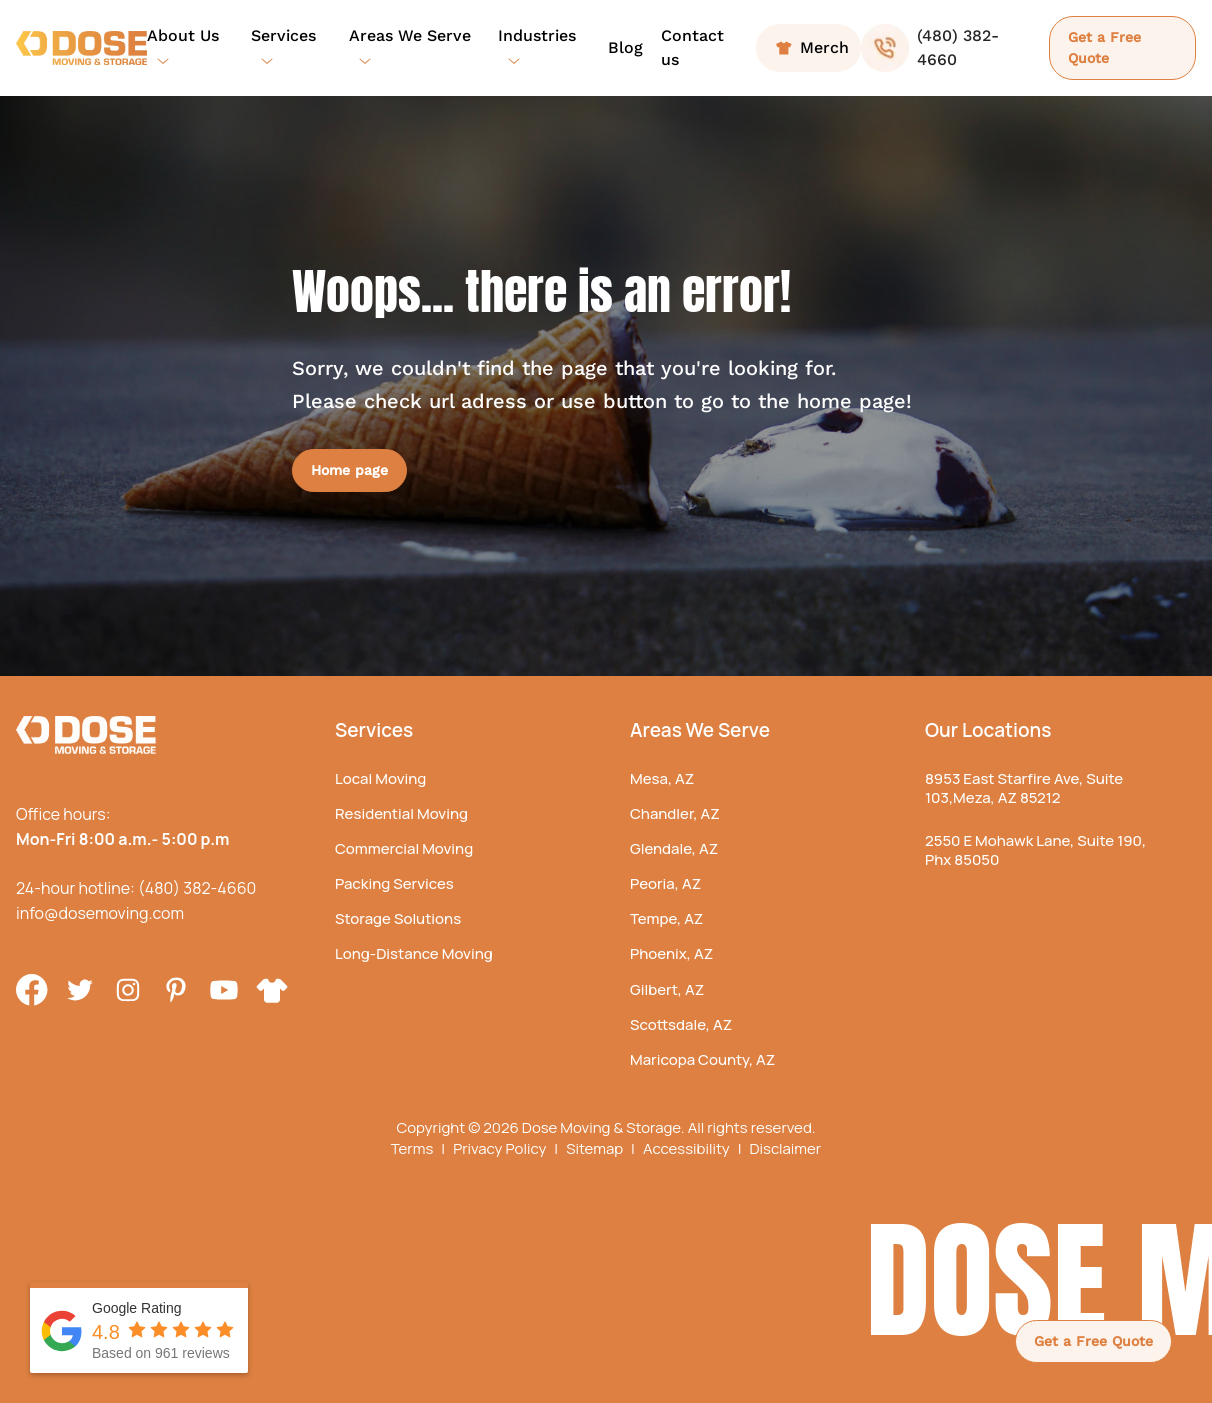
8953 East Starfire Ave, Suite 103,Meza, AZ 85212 (1024, 788)
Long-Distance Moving (414, 953)
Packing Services (394, 883)
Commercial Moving (404, 848)
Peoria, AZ (665, 883)
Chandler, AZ (675, 813)
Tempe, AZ (666, 918)
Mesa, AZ (662, 778)
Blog (625, 47)
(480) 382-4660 (197, 888)
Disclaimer (785, 1149)
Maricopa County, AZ (702, 1059)
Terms (418, 1149)
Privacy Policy (505, 1149)
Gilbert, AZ (667, 989)
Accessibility (692, 1149)
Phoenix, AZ (671, 953)
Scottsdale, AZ (681, 1024)
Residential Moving (401, 813)
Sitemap (600, 1149)
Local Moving (380, 778)
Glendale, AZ (674, 848)
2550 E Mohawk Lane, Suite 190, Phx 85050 (1035, 850)
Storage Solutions (398, 918)
